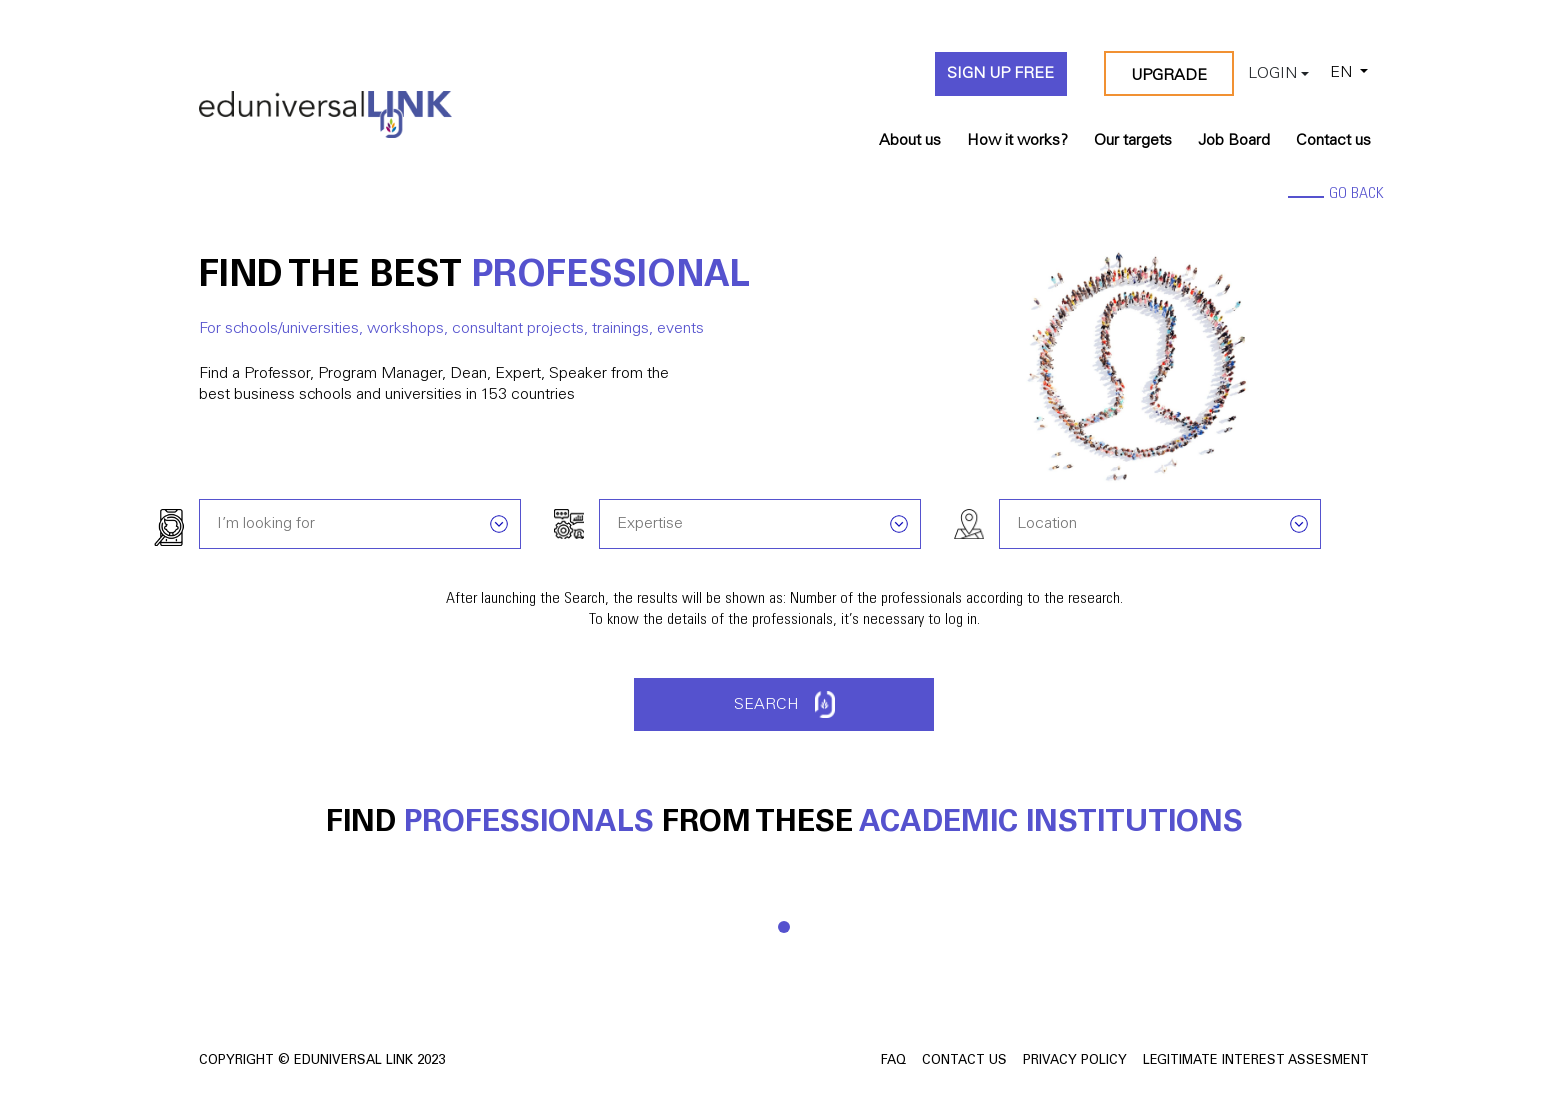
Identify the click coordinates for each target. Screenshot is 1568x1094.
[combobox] (360, 521)
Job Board (1234, 141)
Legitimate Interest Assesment (1256, 1061)
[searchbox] (362, 521)
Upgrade (1169, 76)
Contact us (1333, 141)
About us (910, 141)
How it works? (1017, 141)
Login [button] (1272, 74)
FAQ (893, 1061)
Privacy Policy (1075, 1061)
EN (1341, 73)
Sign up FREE (1000, 74)
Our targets (1133, 141)
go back (1356, 194)
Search (784, 704)
